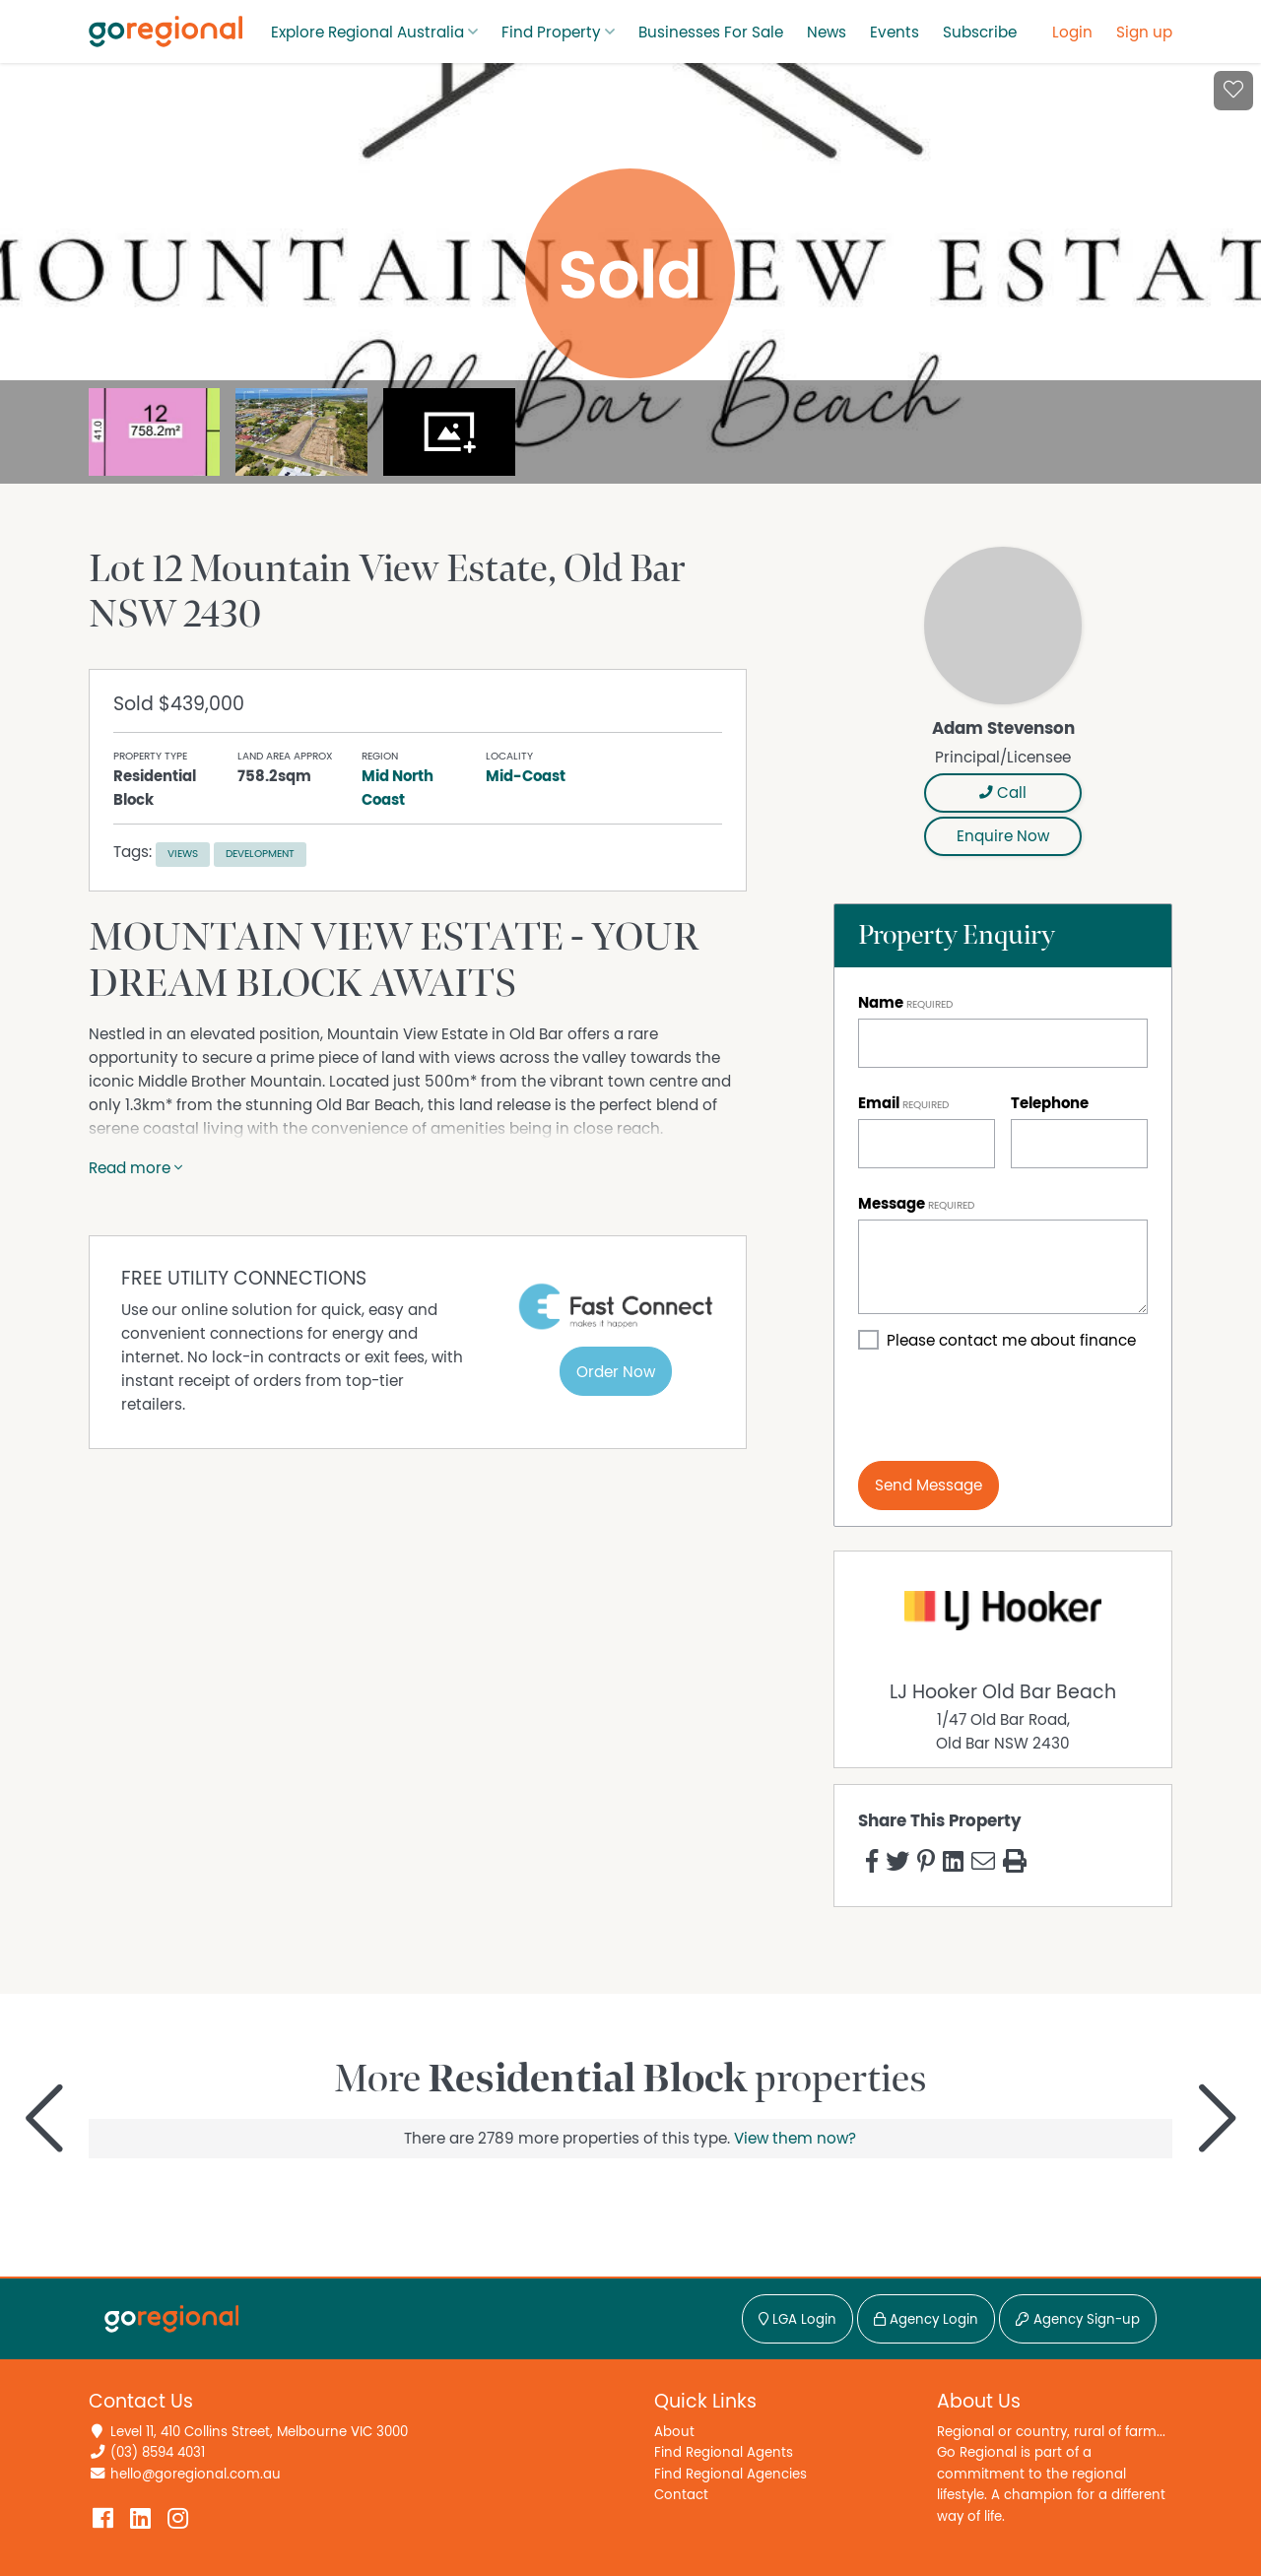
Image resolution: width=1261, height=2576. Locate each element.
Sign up (1144, 32)
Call (1003, 793)
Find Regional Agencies (730, 2474)
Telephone (1050, 1103)
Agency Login (926, 2320)
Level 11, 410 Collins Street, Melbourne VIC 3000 (259, 2431)
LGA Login (797, 2320)
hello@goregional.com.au (195, 2474)
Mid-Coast (525, 776)
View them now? (795, 2139)
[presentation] (1008, 1406)
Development (260, 853)
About (674, 2431)
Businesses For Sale (710, 32)
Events (894, 32)
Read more (135, 1168)
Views (182, 853)
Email (878, 1103)
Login (1072, 32)
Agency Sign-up (1078, 2320)
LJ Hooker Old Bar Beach (1003, 1692)
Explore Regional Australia (367, 32)
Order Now (615, 1372)
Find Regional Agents (723, 2452)
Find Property (551, 32)
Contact (681, 2494)
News (826, 32)
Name (880, 1003)
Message (891, 1204)
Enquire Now (1003, 836)
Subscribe (980, 32)
